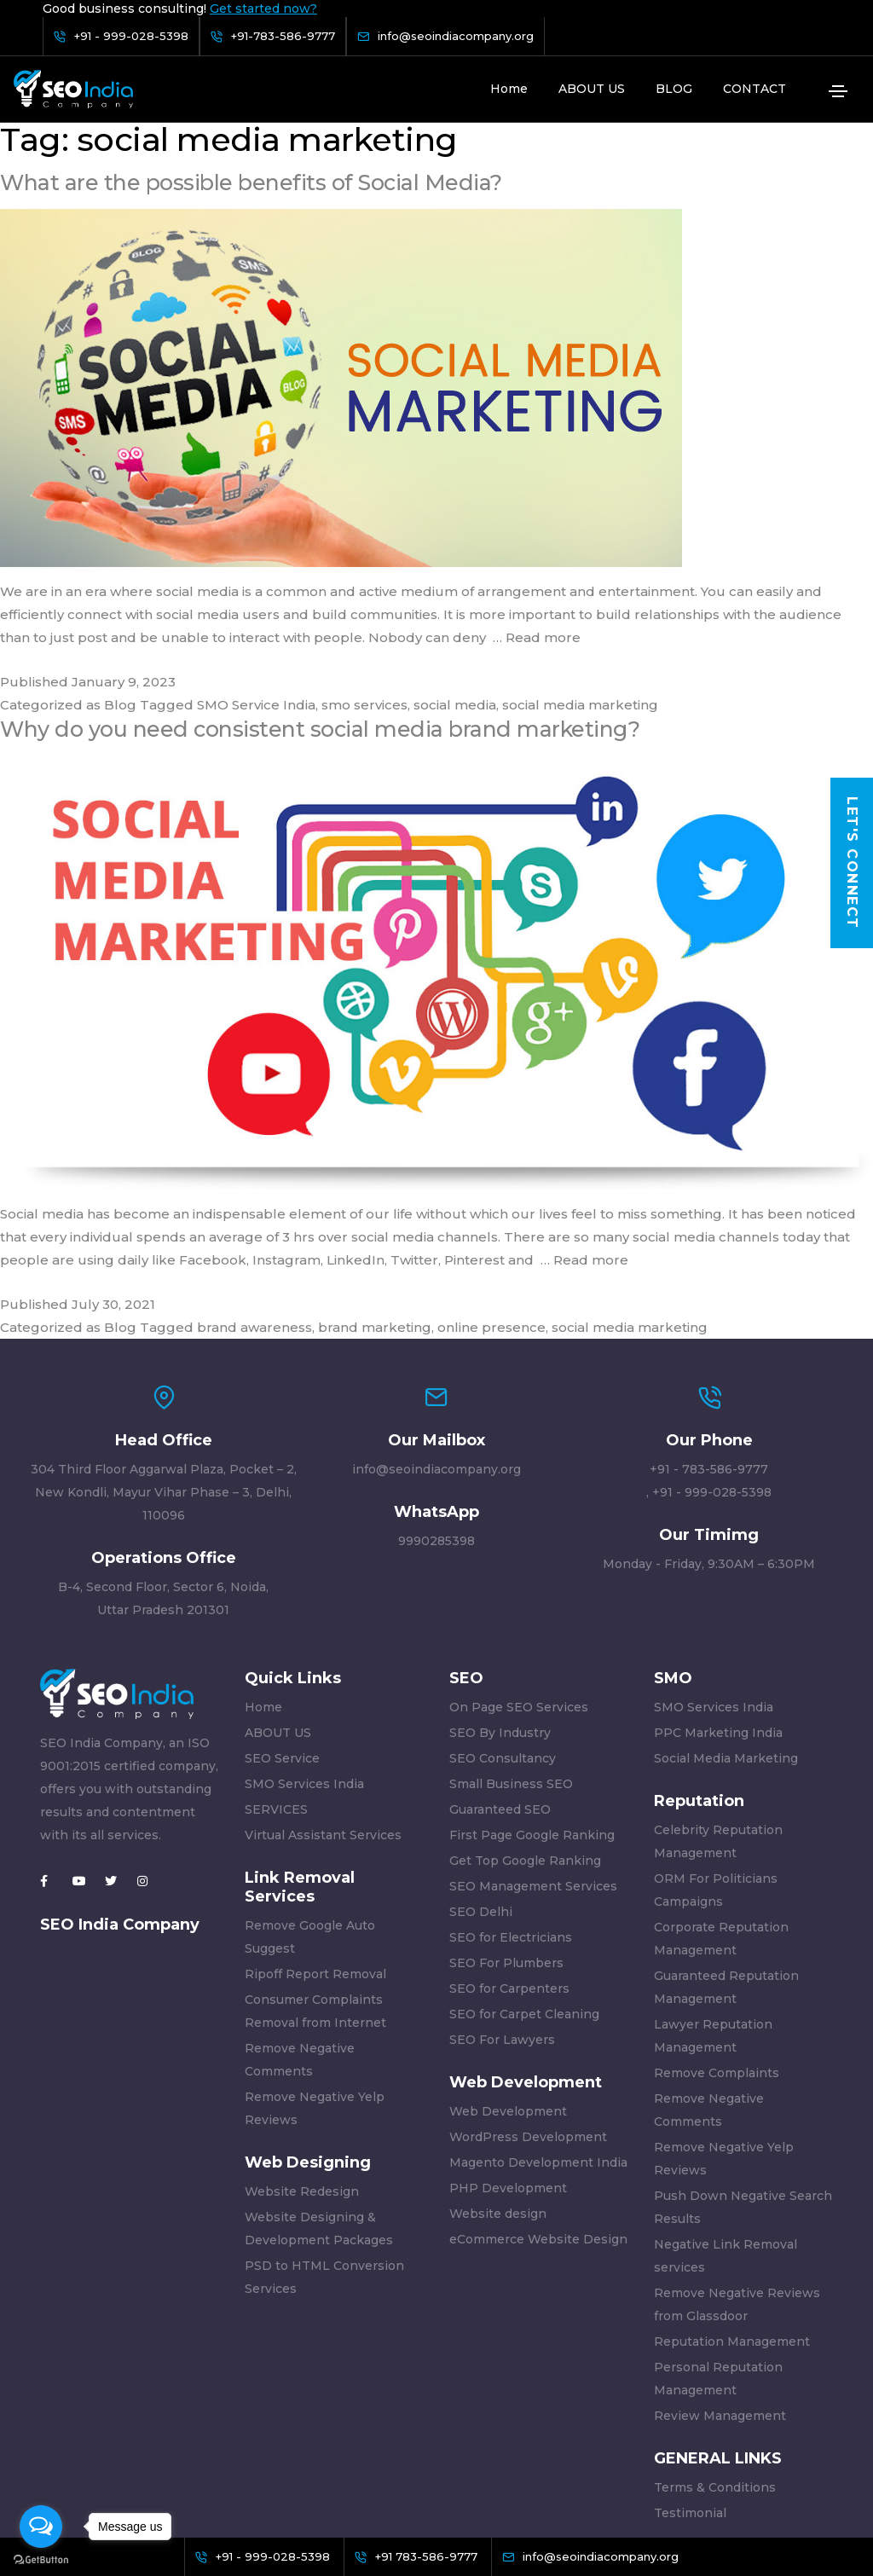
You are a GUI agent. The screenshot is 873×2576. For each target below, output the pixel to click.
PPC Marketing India (718, 1610)
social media (454, 582)
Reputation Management (732, 2218)
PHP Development (508, 2065)
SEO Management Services (533, 1763)
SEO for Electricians (510, 1814)
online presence (491, 1204)
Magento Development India (538, 2039)
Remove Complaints (716, 1950)
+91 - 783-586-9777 (709, 1346)
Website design (497, 2090)
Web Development (508, 1988)
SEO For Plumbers (506, 1840)
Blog (120, 582)
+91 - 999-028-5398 (712, 1369)
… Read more (537, 515)
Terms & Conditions (715, 2364)
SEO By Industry (500, 1610)
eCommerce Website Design (538, 2116)
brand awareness (254, 1204)
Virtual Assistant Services (323, 1712)
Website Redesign (302, 2068)
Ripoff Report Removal (315, 1851)
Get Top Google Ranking (525, 1737)
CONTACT (754, 88)
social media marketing (580, 582)
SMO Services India (304, 1661)
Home (509, 88)
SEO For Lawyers (502, 1917)
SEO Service (282, 1635)
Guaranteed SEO (500, 1686)
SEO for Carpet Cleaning (524, 1891)
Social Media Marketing (726, 1635)
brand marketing (374, 1204)
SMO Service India (256, 582)
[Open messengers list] (41, 2526)
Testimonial (690, 2390)
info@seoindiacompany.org (436, 1346)
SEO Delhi (480, 1789)
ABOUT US (591, 88)
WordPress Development (528, 2014)
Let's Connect (852, 862)
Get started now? (263, 8)
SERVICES (276, 1686)
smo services (364, 582)
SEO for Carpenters (509, 1865)
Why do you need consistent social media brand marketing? (325, 606)
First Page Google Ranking (532, 1712)
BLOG (674, 88)
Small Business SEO (511, 1661)
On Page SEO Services (518, 1584)
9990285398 (436, 1418)
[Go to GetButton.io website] (41, 2559)
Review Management (720, 2293)
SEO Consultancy (502, 1635)
